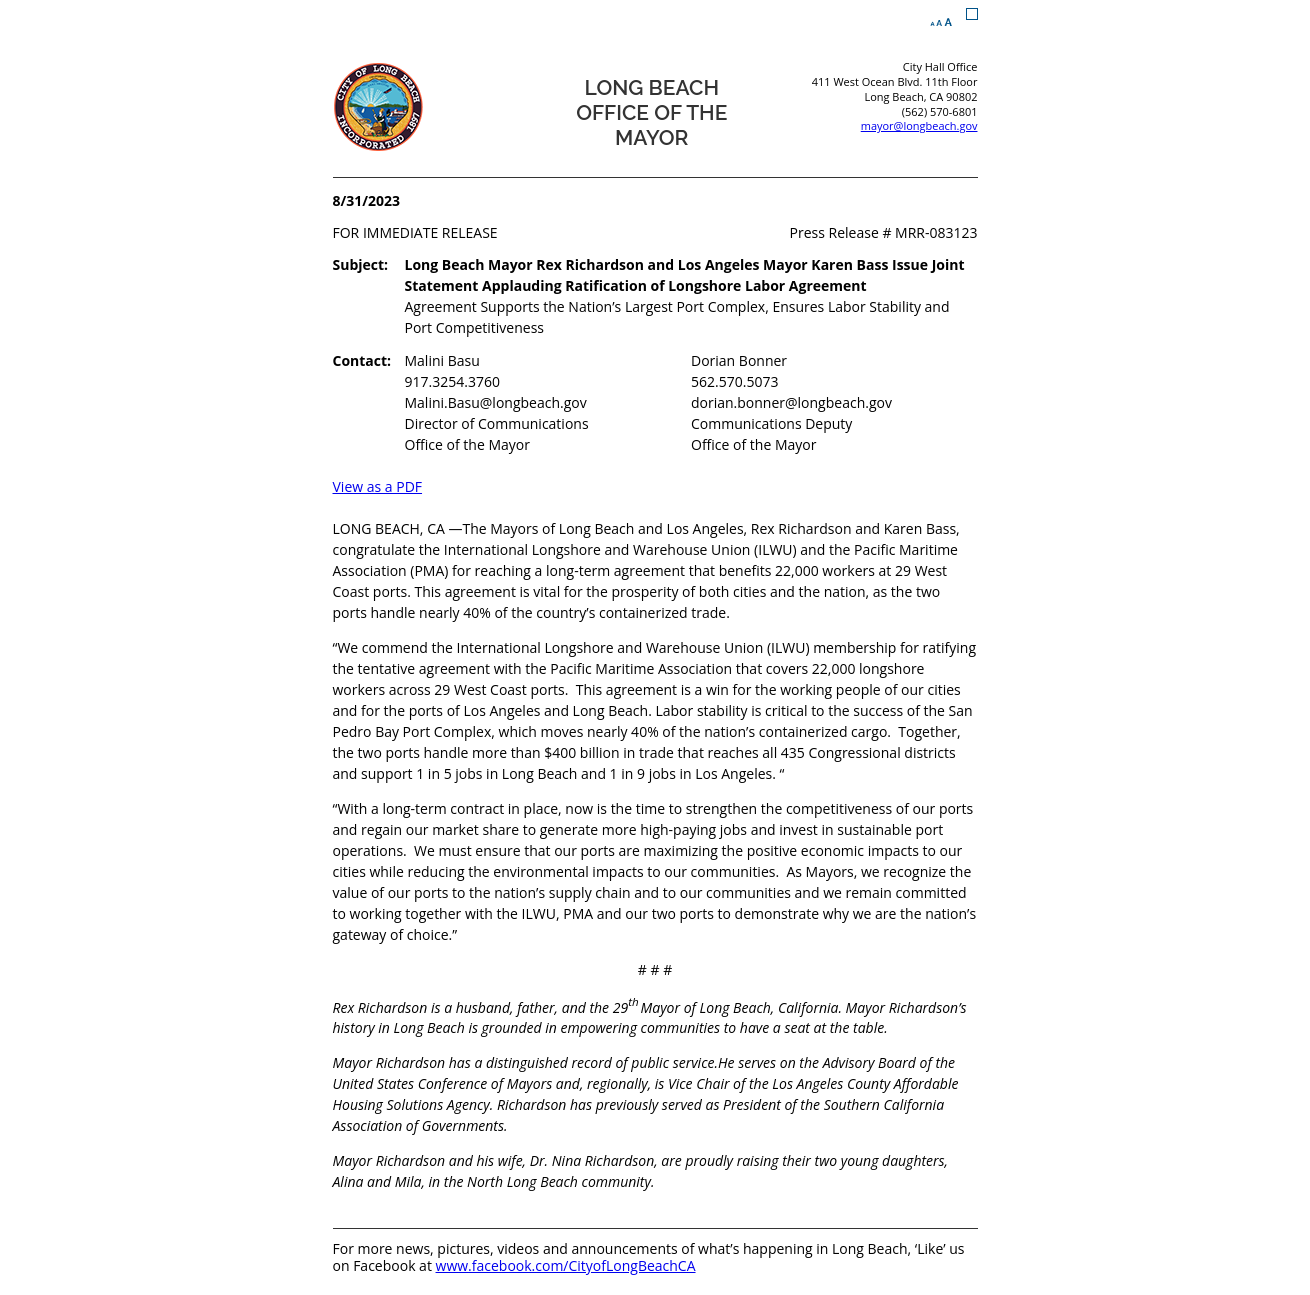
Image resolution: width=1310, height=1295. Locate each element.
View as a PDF (378, 486)
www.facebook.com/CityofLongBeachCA (566, 1265)
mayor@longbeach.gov (919, 125)
